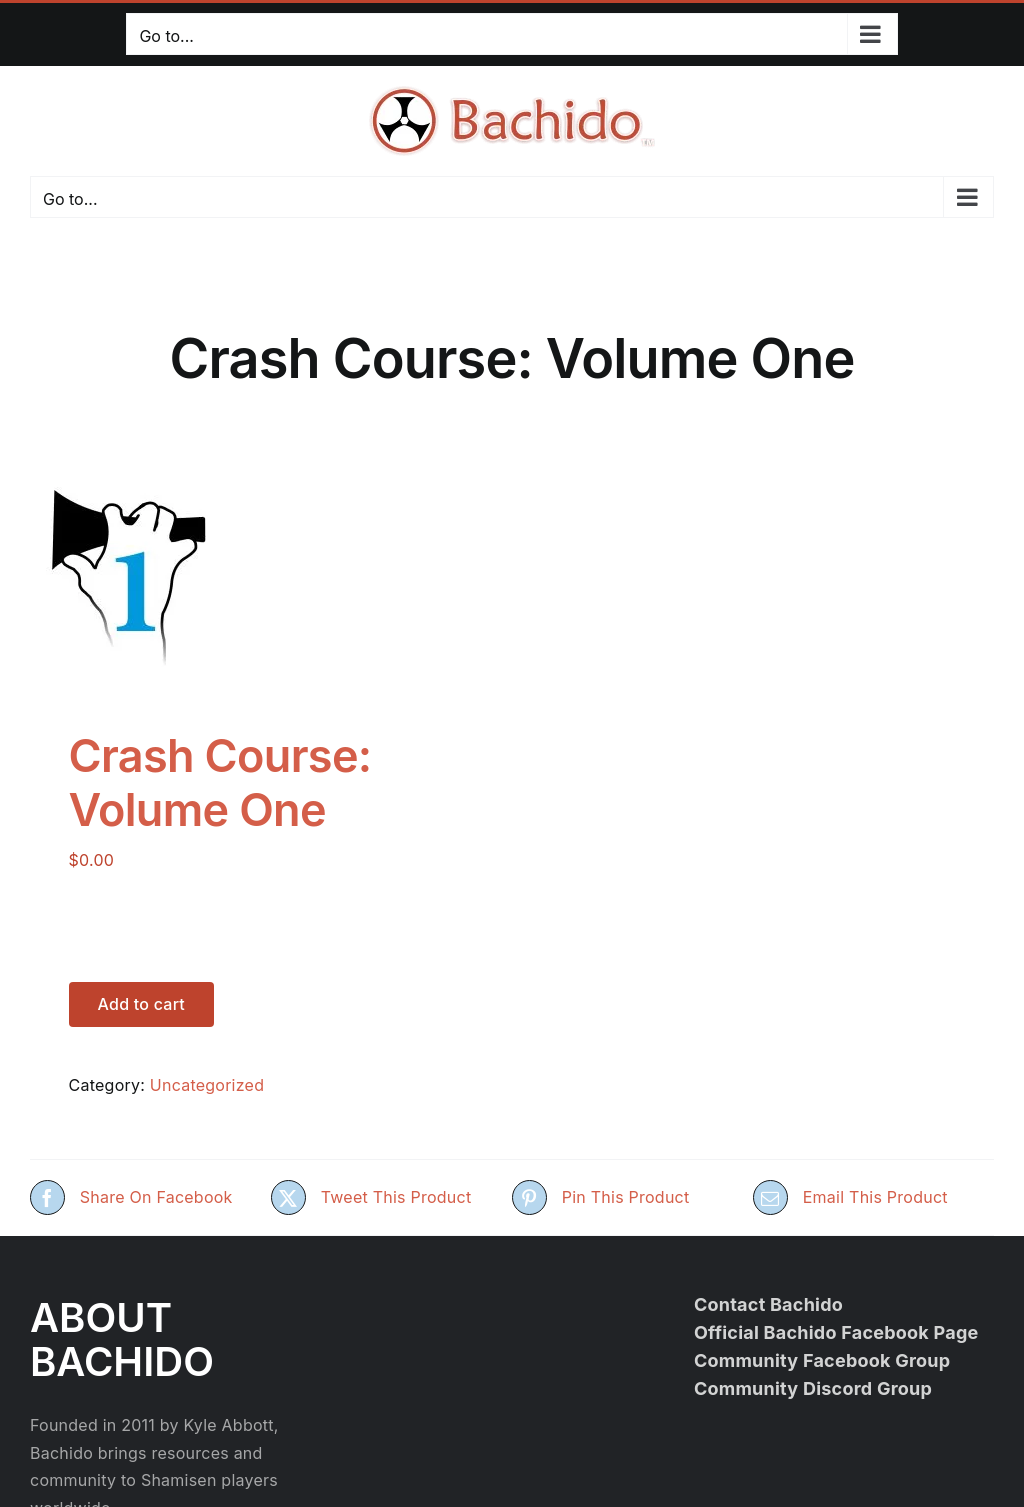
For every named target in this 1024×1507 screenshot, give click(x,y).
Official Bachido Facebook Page (836, 1332)
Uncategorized (207, 1085)
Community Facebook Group (822, 1360)
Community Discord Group (813, 1388)
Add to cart (142, 1004)
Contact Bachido (768, 1304)
